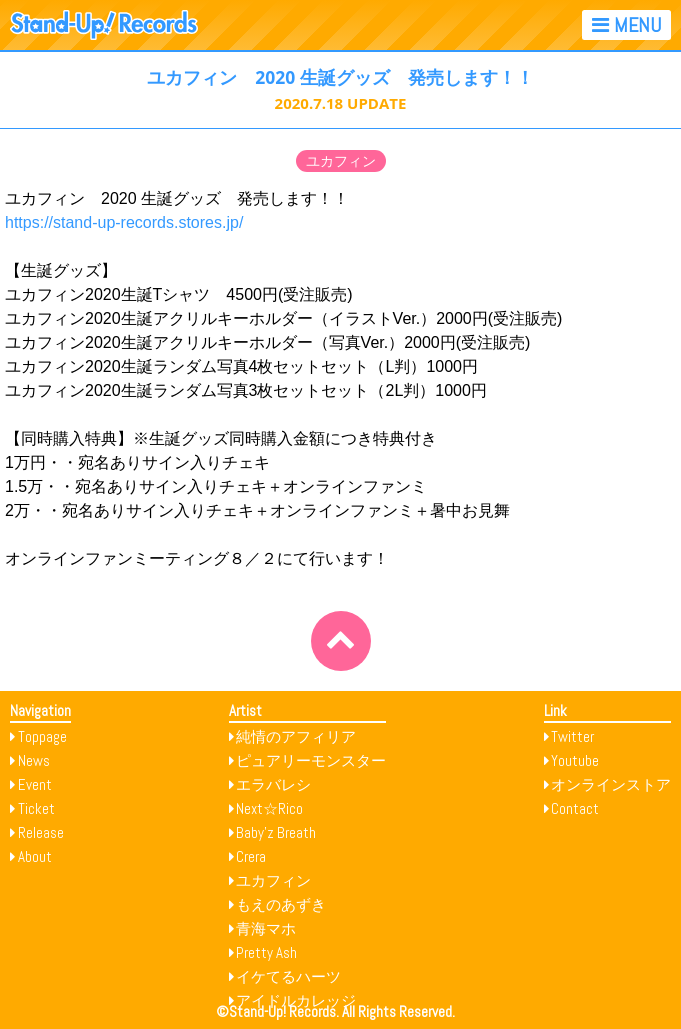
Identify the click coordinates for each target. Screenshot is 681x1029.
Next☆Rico (269, 808)
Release (41, 832)
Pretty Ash (266, 952)
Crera (251, 856)
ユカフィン (341, 161)
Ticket (36, 808)
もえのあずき (281, 904)
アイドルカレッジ (296, 1000)
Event (35, 784)
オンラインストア (611, 784)
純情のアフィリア (296, 736)
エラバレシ (273, 784)
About (35, 856)
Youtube (575, 760)
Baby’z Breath (276, 832)
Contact (575, 808)
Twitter (572, 736)
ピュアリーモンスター (311, 760)
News (34, 760)
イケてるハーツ (288, 976)
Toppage (42, 736)
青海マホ (266, 928)
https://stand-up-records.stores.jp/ (124, 222)
